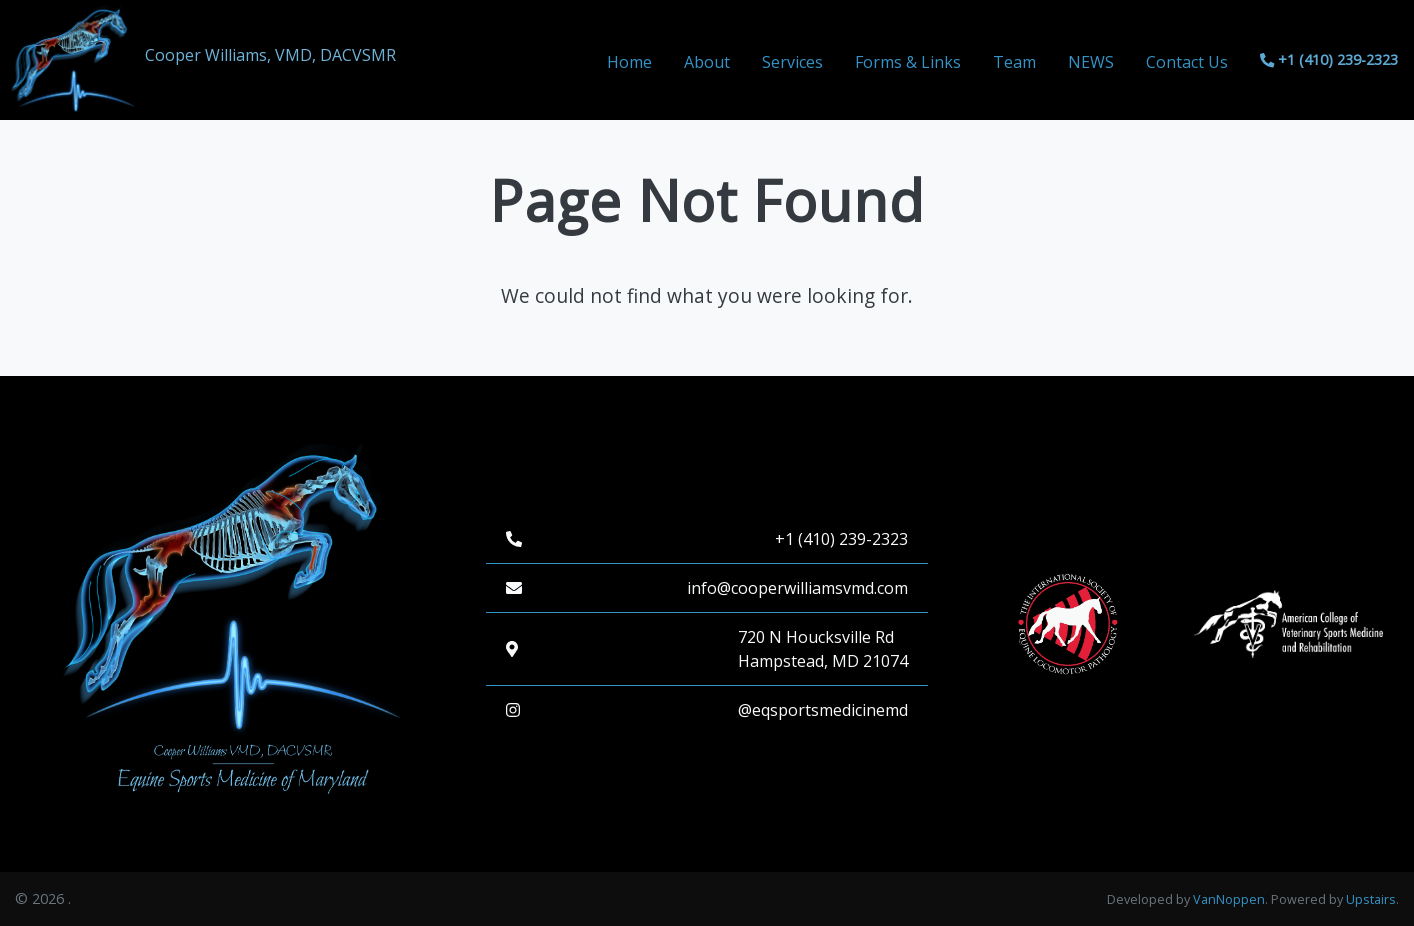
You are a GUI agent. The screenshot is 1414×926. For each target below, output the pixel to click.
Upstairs (1371, 899)
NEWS (1091, 62)
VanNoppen (1229, 899)
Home (629, 62)
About (707, 62)
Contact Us (1187, 62)
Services (792, 62)
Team (1014, 62)
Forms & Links (908, 62)
